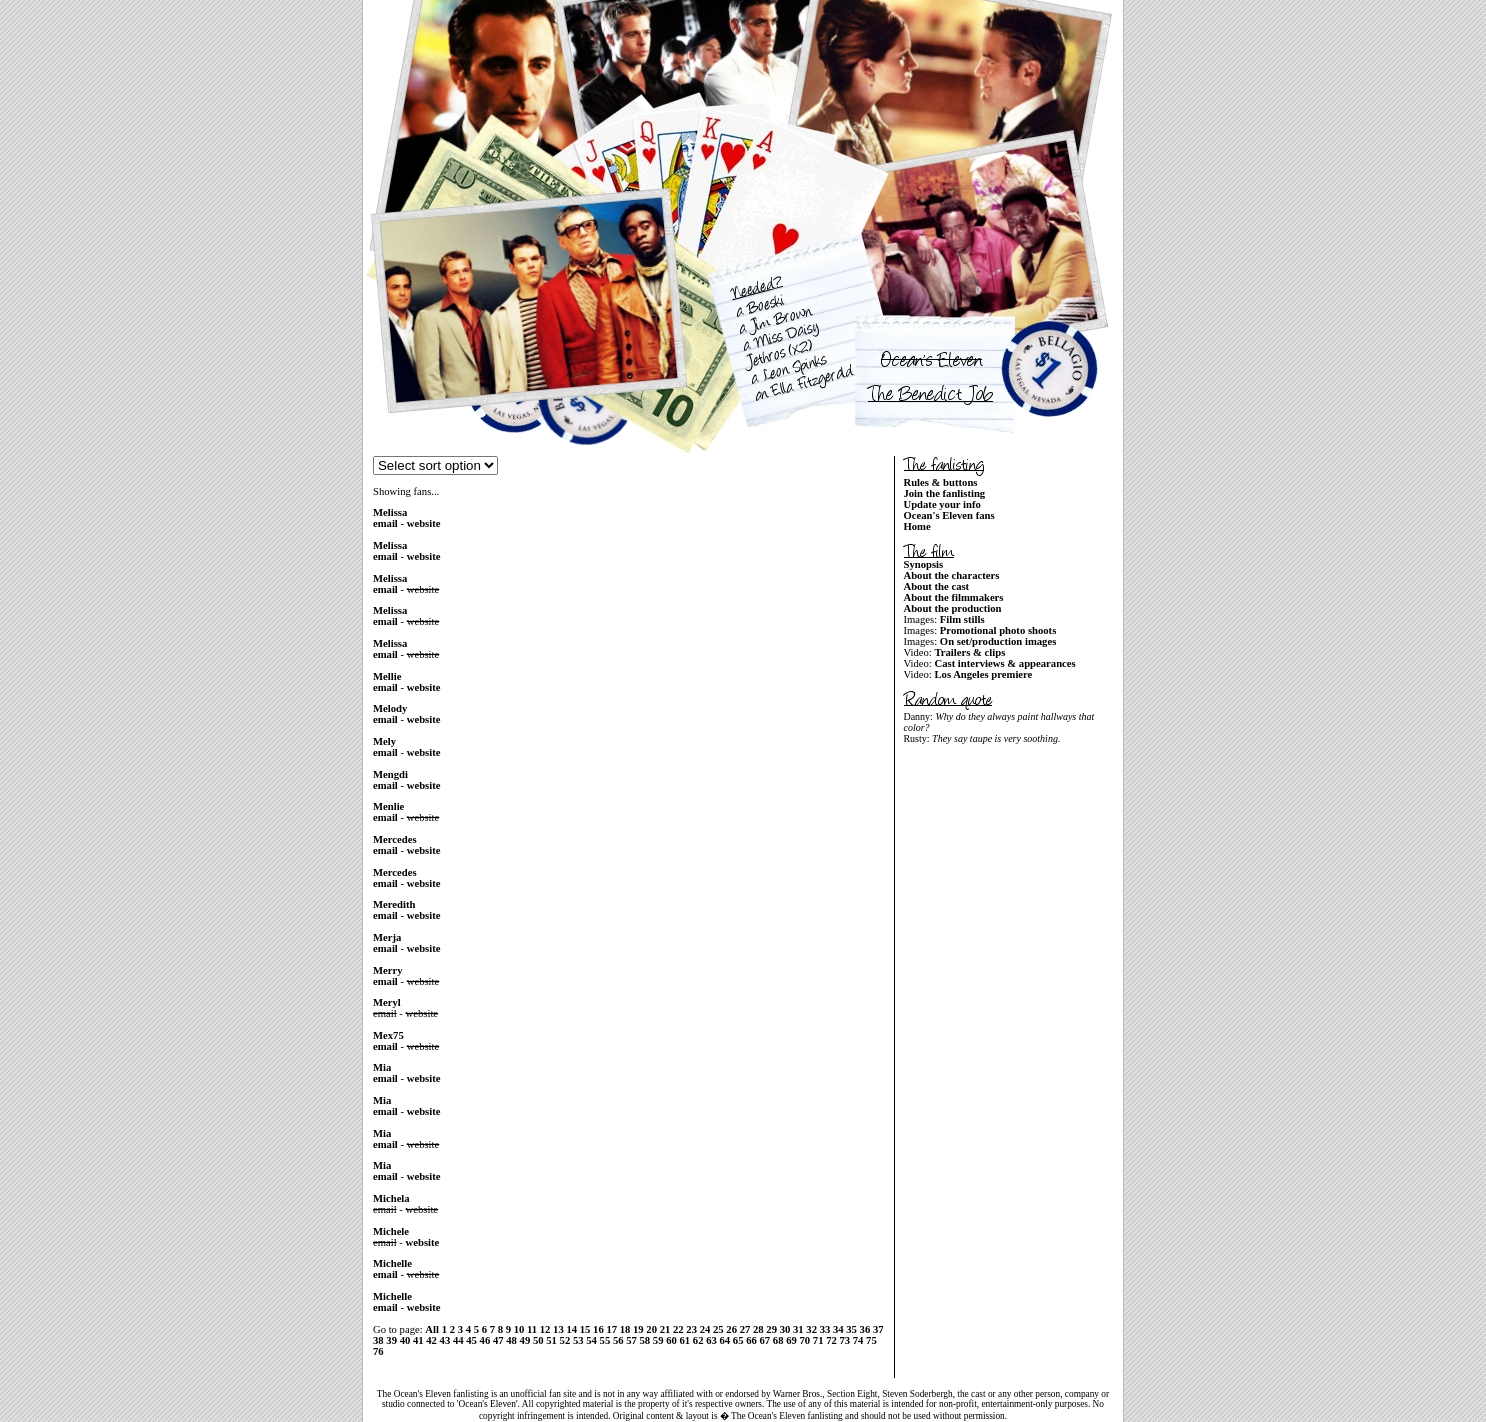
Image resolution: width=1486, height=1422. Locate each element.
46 (485, 1340)
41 (418, 1340)
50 (538, 1340)
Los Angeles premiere (983, 674)
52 (565, 1340)
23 (691, 1329)
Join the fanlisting (944, 493)
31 (798, 1329)
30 (785, 1329)
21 (665, 1329)
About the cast (936, 586)
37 (878, 1329)
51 (551, 1340)
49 (525, 1340)
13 (558, 1329)
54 (591, 1340)
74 (858, 1340)
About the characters (951, 575)
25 (718, 1329)
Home (916, 526)
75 (871, 1340)
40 (405, 1340)
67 (764, 1340)
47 (498, 1340)
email (385, 523)
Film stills (962, 619)
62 (698, 1340)
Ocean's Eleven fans (948, 515)
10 (519, 1329)
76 (378, 1351)
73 (844, 1340)
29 (771, 1329)
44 (458, 1340)
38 (378, 1340)
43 (445, 1340)
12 (545, 1329)
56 (618, 1340)
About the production (952, 608)
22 (678, 1329)
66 (751, 1340)
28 (758, 1329)
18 (625, 1329)
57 (631, 1340)
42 (431, 1340)
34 (838, 1329)
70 (804, 1340)
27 (745, 1329)
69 (791, 1340)
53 (578, 1340)
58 (645, 1340)
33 (825, 1329)
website (424, 523)
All (432, 1329)
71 (818, 1340)
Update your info (941, 504)
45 (471, 1340)
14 (571, 1329)
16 (598, 1329)
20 (651, 1329)
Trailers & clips (969, 652)
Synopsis (923, 564)
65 (738, 1340)
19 (638, 1329)
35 (851, 1329)
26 (731, 1329)
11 (532, 1329)
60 (671, 1340)
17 (611, 1329)
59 (658, 1340)
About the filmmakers (953, 597)
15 (585, 1329)
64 (725, 1340)
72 (831, 1340)
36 (865, 1329)
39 (391, 1340)
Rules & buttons (940, 482)
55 (605, 1340)
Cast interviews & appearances (1004, 663)
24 (705, 1329)
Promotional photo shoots (998, 630)
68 (778, 1340)
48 (511, 1340)
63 (711, 1340)
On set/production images (998, 641)
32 (811, 1329)
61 (685, 1340)
